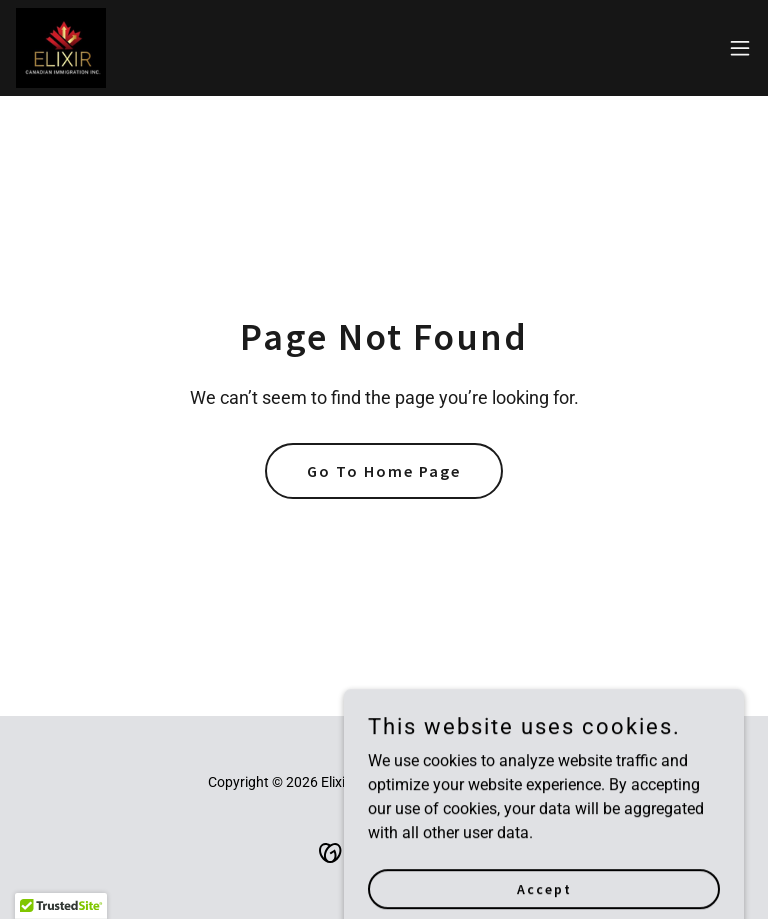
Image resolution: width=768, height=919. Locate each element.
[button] (740, 48)
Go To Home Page (384, 471)
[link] (61, 48)
